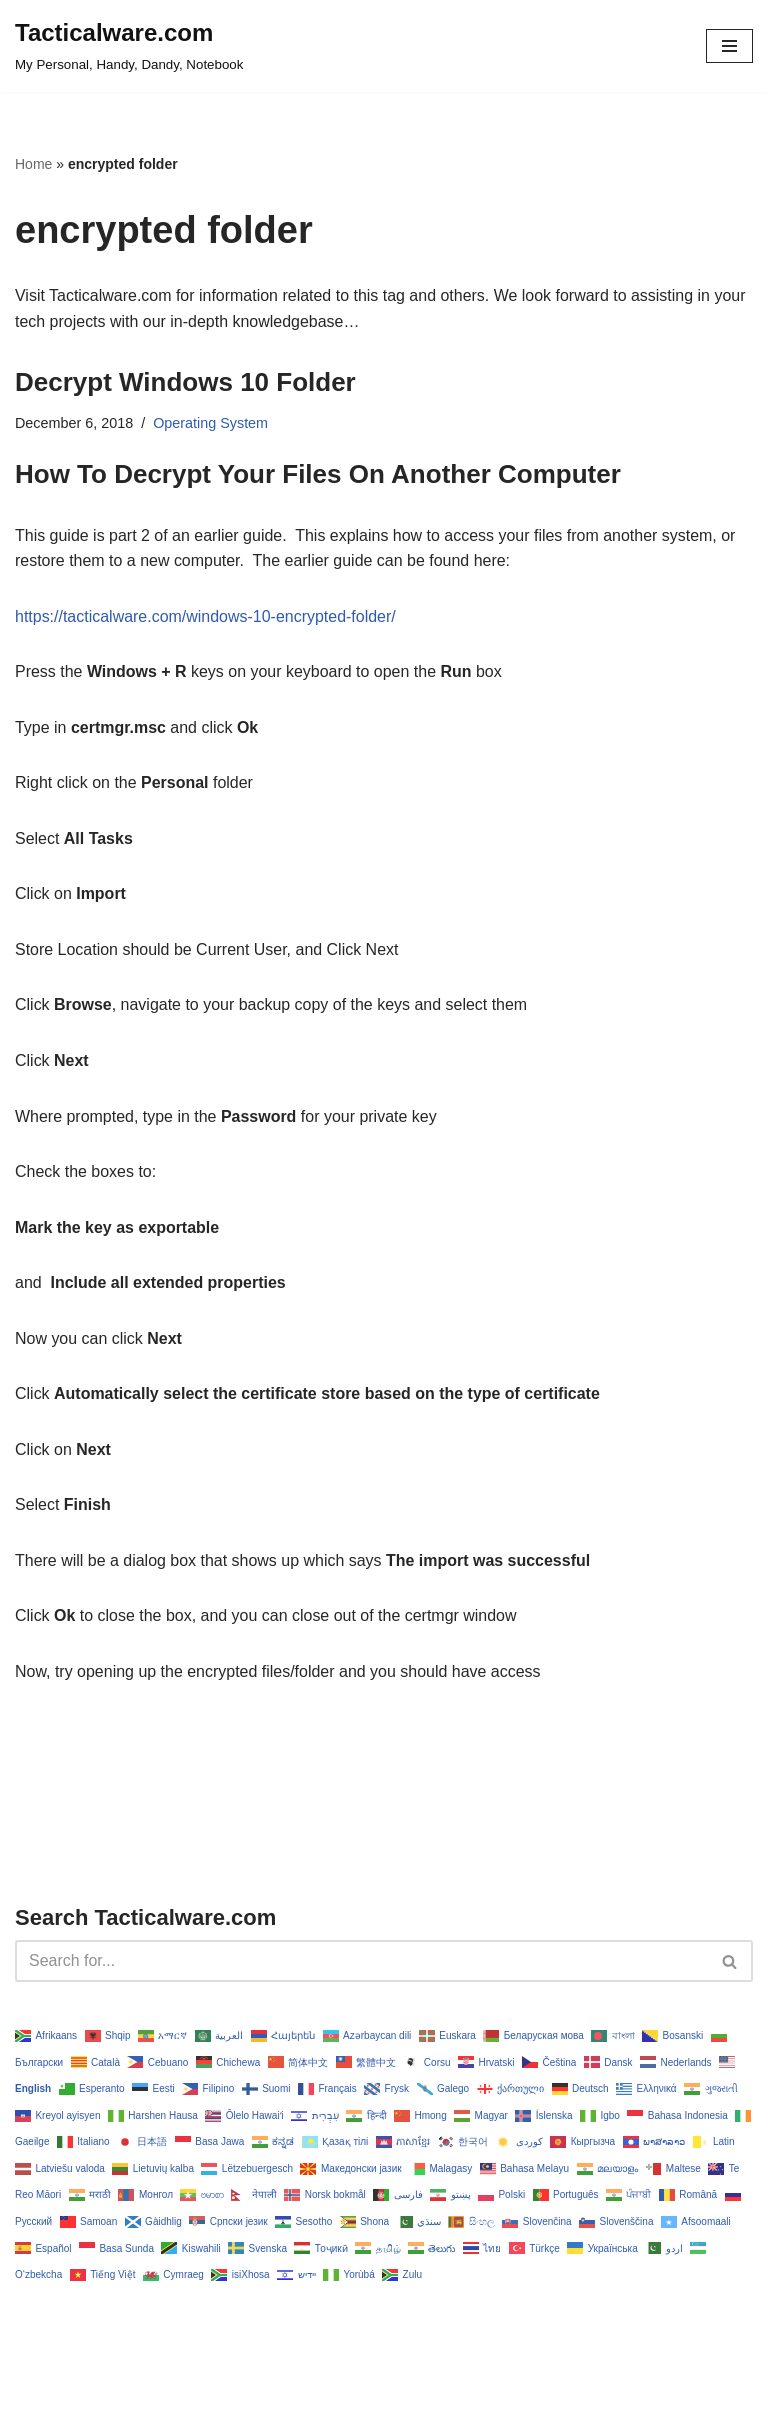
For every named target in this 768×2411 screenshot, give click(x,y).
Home (33, 164)
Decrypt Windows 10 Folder (185, 382)
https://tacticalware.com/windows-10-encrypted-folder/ (206, 616)
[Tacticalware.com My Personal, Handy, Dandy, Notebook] (129, 46)
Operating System (210, 423)
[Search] (361, 1962)
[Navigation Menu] (729, 46)
